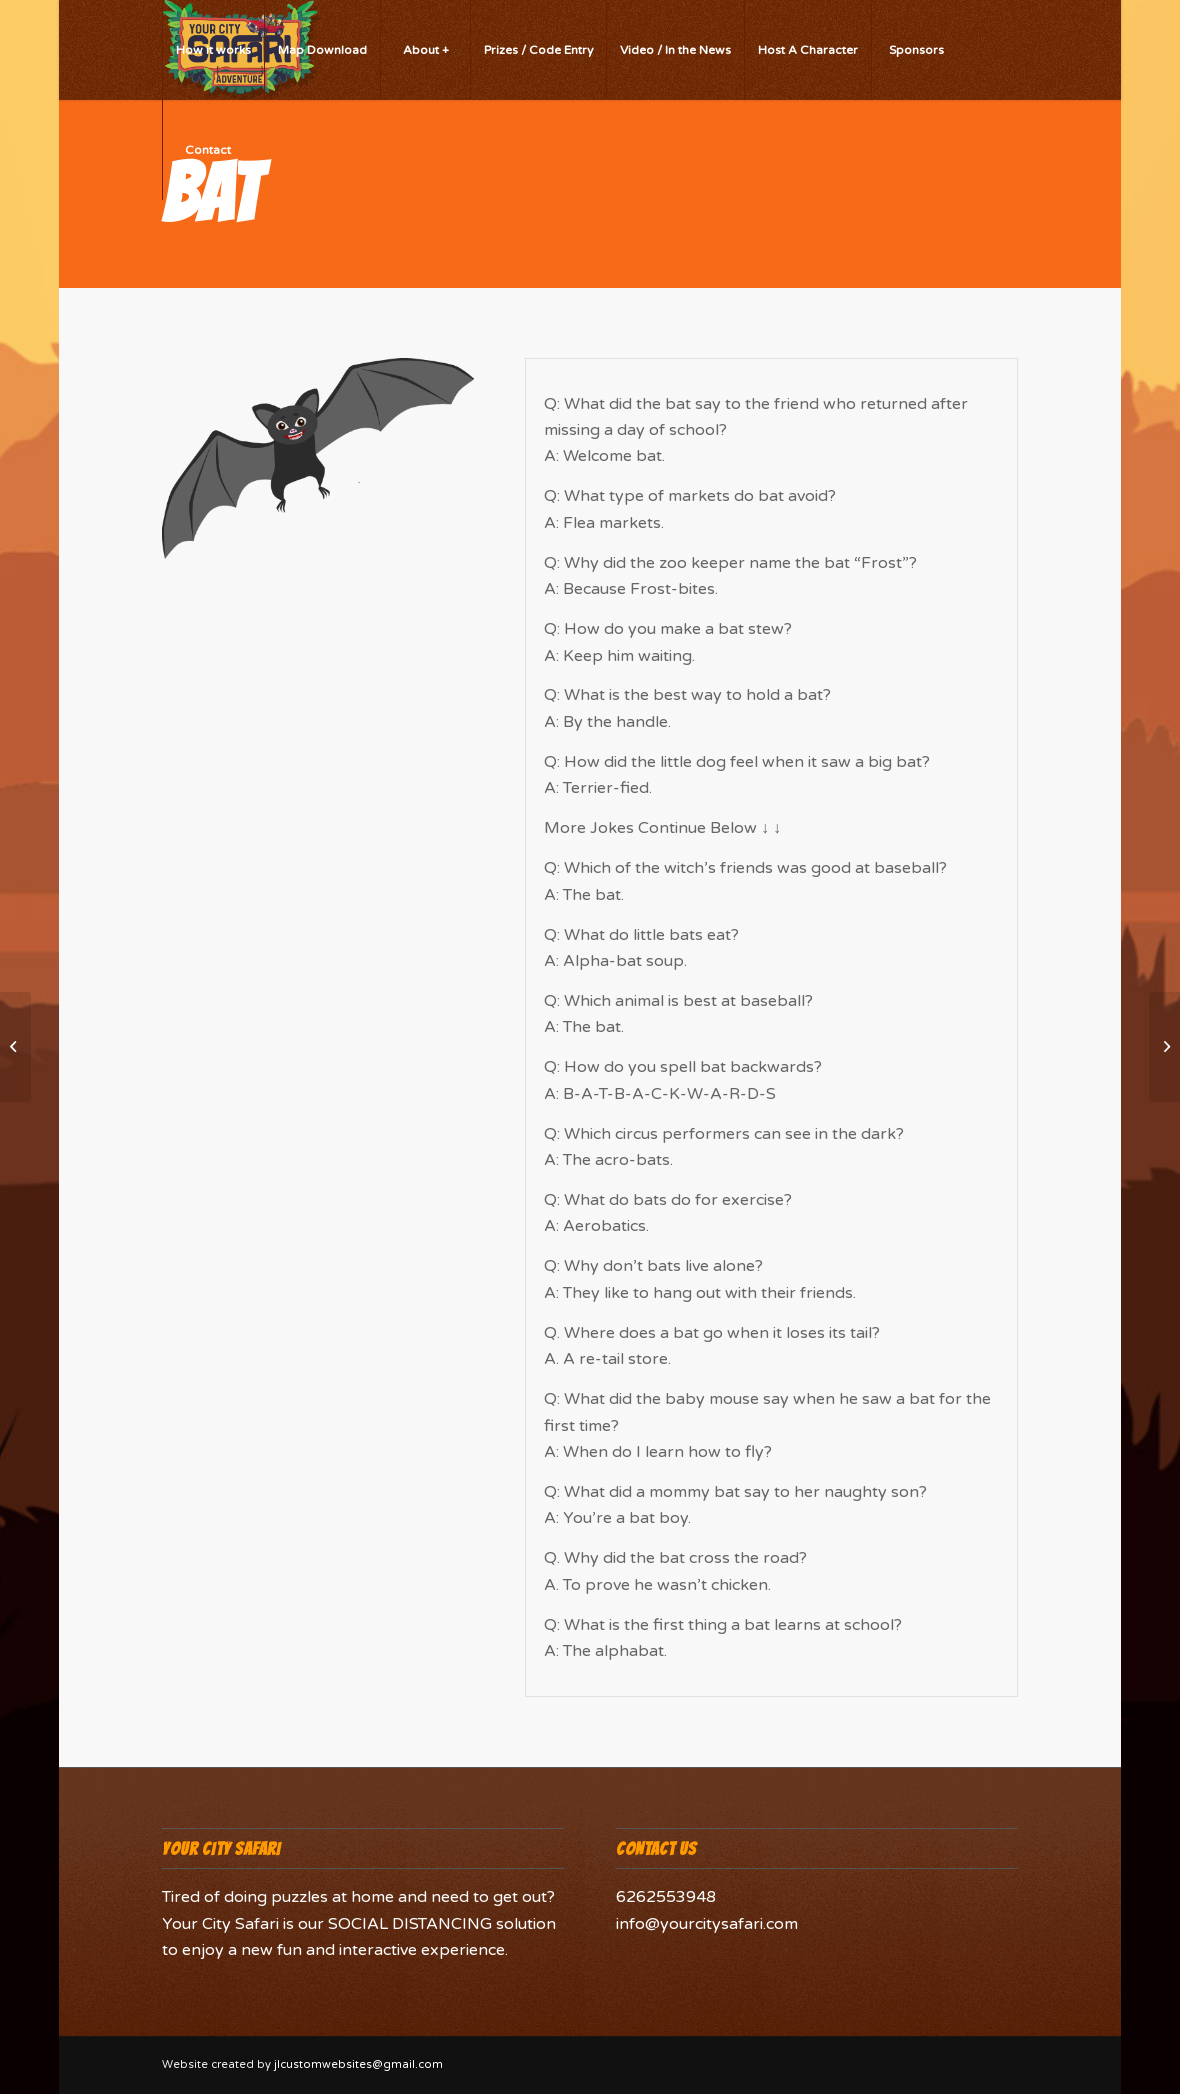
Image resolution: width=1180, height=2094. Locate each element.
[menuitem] (213, 50)
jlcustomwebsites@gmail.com (358, 2064)
